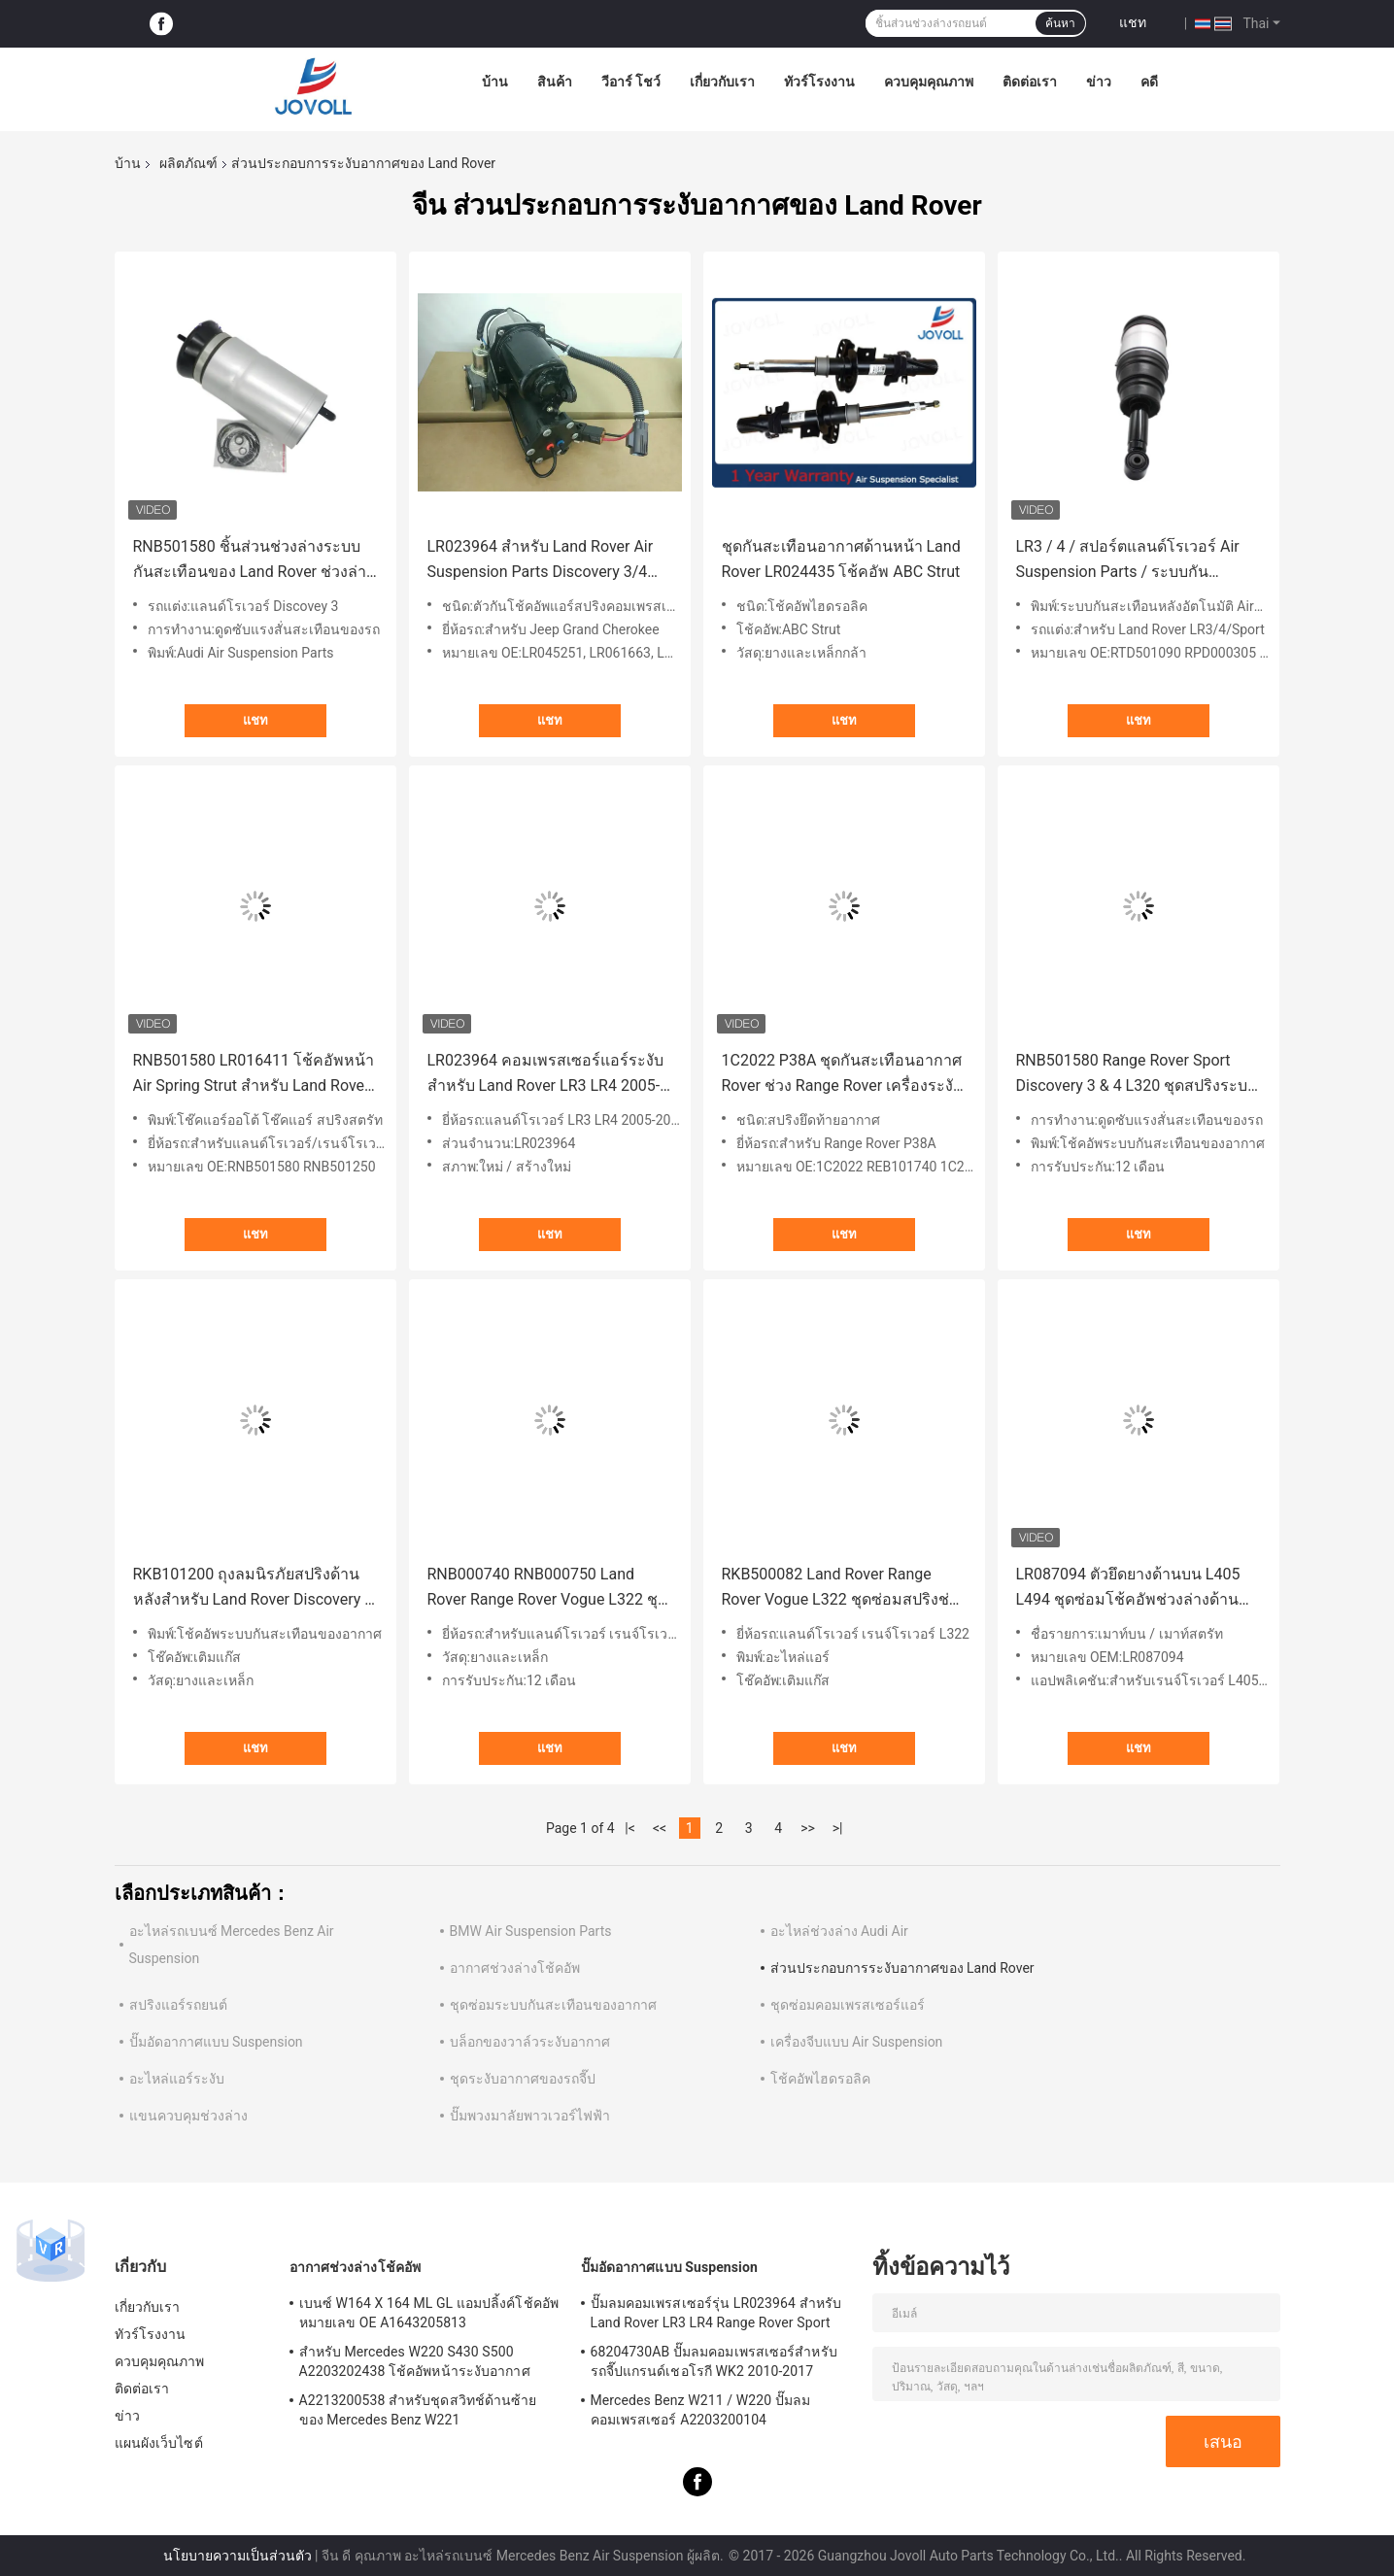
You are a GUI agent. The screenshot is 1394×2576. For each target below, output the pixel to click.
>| (838, 1828)
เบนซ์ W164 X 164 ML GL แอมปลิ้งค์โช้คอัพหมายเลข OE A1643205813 (429, 2312)
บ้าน (495, 81)
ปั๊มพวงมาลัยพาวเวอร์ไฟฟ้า (530, 2115)
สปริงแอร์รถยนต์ (178, 2005)
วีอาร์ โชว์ (631, 81)
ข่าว (1098, 81)
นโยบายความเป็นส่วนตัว (237, 2555)
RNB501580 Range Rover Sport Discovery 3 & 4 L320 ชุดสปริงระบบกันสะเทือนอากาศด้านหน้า (1137, 1075)
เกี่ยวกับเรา (722, 81)
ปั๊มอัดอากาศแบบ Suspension (216, 2042)
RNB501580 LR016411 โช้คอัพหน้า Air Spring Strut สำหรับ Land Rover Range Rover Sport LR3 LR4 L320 (254, 1075)
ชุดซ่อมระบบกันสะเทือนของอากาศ (553, 2005)
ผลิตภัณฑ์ (188, 163)
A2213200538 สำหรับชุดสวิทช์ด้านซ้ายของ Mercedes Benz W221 (418, 2409)
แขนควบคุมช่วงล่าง (188, 2115)
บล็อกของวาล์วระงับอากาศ (530, 2042)
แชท (1132, 22)
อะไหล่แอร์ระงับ (176, 2078)
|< (630, 1828)
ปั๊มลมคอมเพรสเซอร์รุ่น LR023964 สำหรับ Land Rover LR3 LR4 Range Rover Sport (716, 2312)
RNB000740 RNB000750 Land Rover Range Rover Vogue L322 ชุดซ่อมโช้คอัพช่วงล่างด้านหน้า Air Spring (547, 1588)
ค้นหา (1060, 23)
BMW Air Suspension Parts (531, 1931)
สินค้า (554, 81)
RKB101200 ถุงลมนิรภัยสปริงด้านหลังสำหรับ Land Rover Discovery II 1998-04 (253, 1588)
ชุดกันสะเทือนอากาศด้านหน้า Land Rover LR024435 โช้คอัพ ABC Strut (841, 559)
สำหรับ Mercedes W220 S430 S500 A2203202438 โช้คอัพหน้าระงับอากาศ (414, 2361)
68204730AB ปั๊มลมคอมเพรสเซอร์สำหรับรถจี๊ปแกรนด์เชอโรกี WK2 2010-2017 (714, 2361)
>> (807, 1828)
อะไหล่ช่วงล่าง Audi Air (839, 1931)
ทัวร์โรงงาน (819, 81)
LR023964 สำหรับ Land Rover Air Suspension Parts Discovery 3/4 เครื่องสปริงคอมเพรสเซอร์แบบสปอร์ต (540, 561)
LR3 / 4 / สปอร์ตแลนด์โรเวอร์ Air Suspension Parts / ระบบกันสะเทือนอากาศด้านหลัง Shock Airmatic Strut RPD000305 (1128, 561)
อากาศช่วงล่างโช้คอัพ (515, 1968)
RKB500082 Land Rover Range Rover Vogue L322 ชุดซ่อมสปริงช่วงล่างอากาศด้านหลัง (844, 1588)
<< (659, 1828)
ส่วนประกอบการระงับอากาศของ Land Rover (902, 1968)
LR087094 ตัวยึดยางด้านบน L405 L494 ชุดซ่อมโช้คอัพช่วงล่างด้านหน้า (1128, 1588)
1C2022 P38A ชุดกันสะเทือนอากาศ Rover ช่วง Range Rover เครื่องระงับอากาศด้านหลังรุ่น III (843, 1075)
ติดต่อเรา (1030, 81)
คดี (1149, 81)
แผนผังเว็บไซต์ (159, 2443)
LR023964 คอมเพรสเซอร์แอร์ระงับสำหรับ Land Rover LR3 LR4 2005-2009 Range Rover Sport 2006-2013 (545, 1075)
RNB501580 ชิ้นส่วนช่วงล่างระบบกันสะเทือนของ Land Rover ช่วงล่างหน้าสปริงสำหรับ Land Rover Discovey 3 (254, 561)
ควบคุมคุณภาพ (928, 81)
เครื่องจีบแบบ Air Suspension (856, 2042)
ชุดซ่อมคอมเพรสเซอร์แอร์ (847, 2005)
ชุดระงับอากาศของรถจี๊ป (522, 2078)
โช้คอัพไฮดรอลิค (820, 2078)
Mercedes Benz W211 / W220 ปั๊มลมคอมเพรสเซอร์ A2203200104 (701, 2409)
